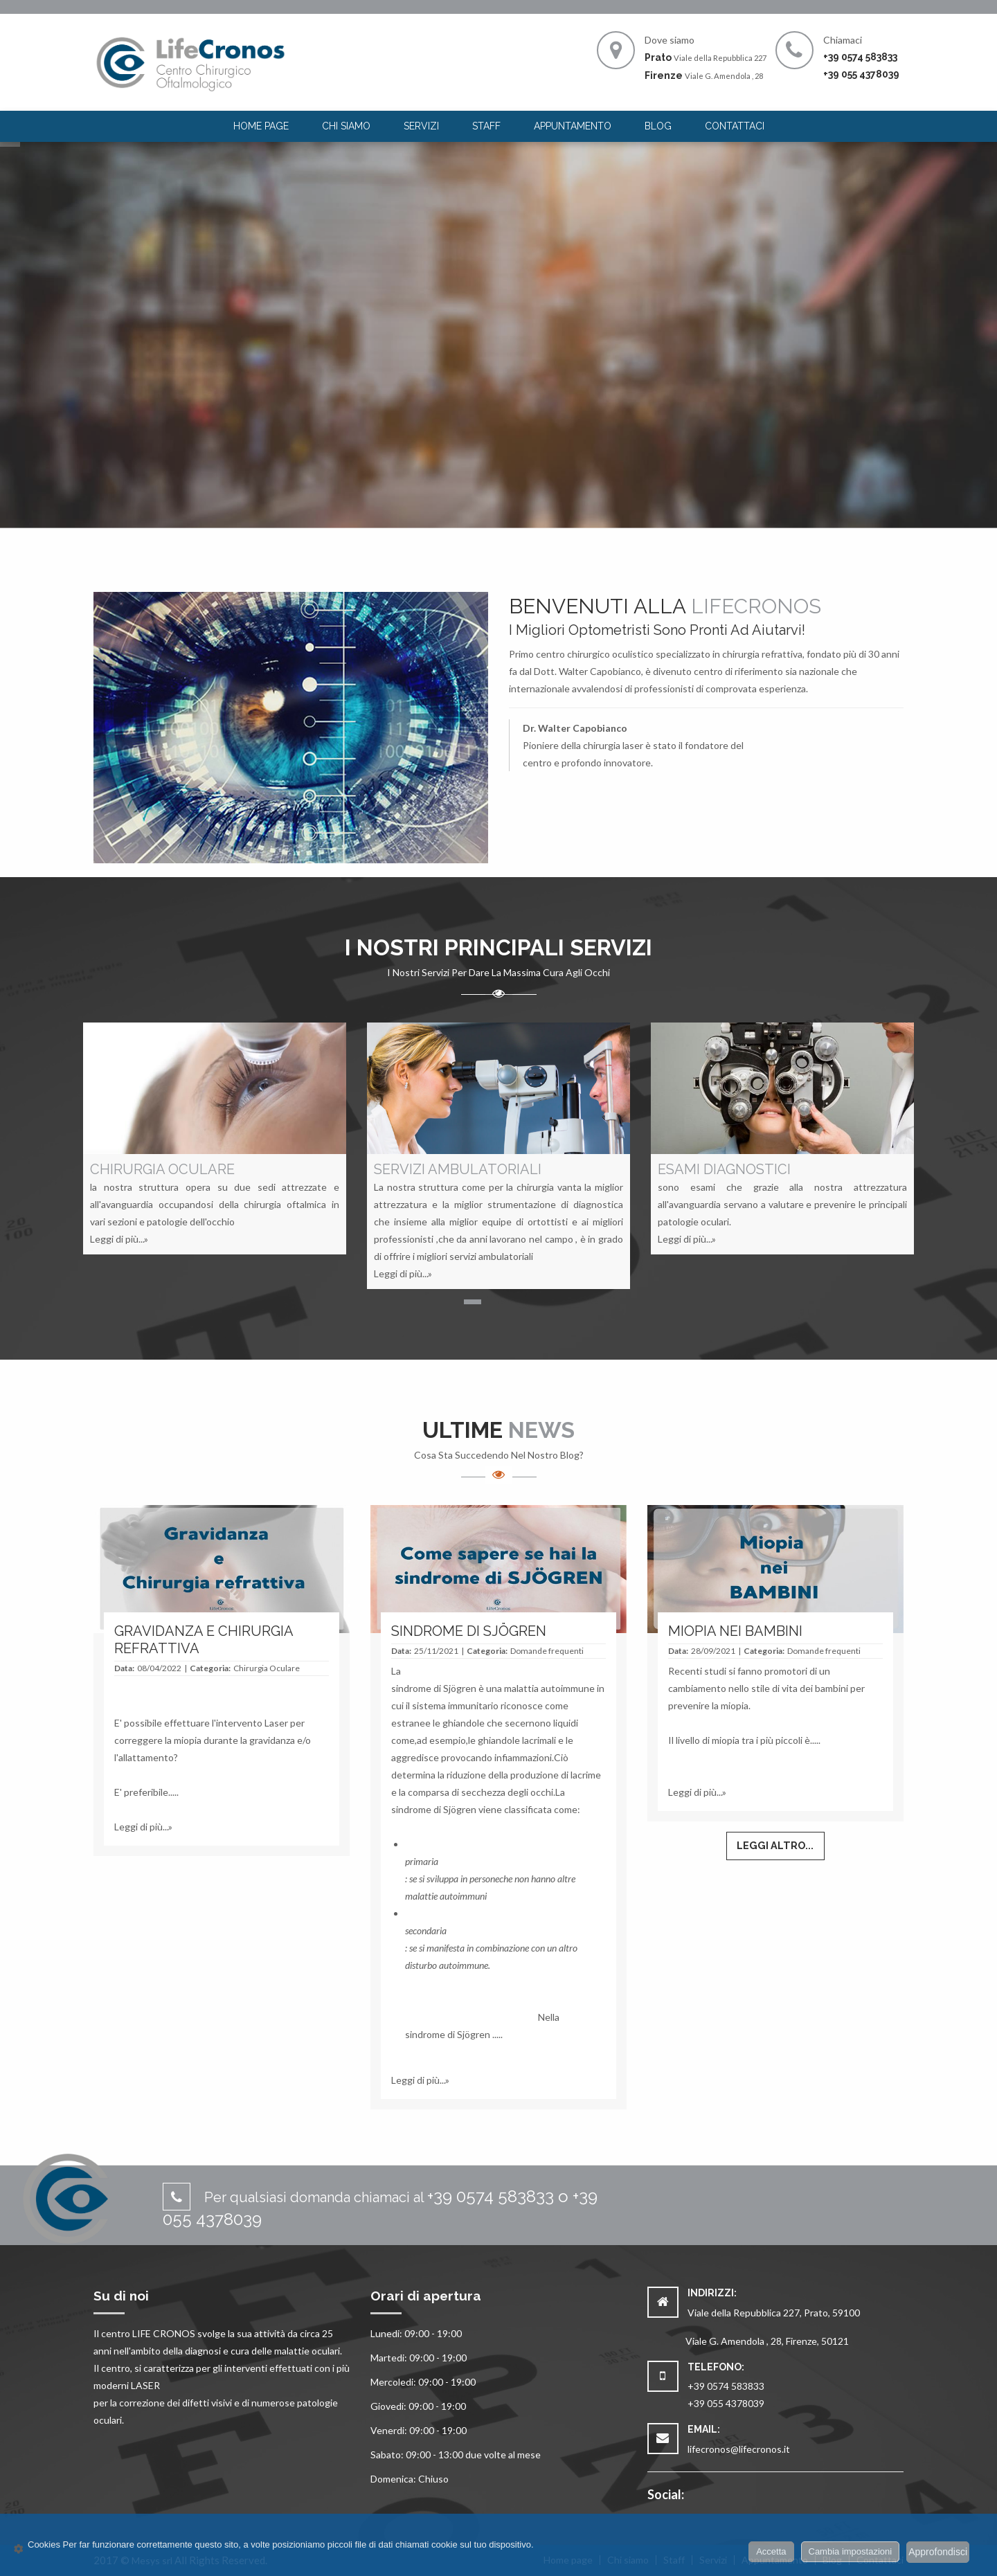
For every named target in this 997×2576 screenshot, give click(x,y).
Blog (658, 126)
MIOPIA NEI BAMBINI (735, 1631)
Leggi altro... (775, 1845)
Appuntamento (572, 126)
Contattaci (734, 126)
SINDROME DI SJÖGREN (468, 1631)
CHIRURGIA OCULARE (162, 1169)
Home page (261, 126)
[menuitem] (261, 126)
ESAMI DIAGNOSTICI (724, 1169)
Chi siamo (346, 126)
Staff (486, 126)
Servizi (421, 126)
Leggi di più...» (119, 1239)
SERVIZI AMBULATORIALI (457, 1169)
